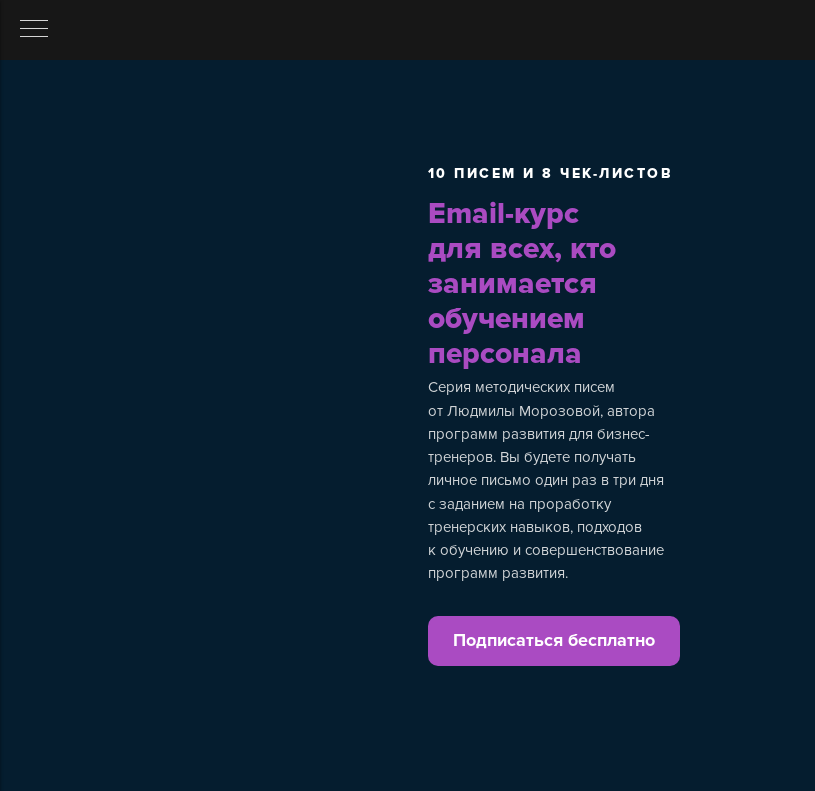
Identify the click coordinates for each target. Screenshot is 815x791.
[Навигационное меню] (34, 30)
